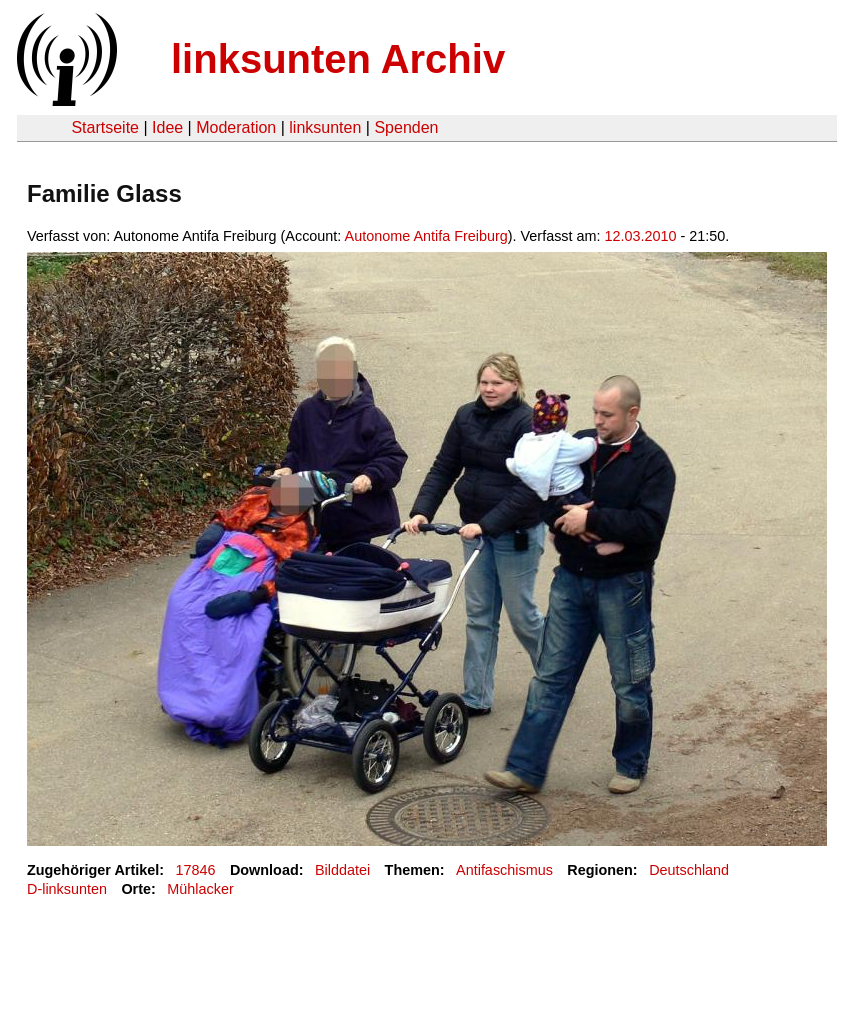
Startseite (105, 127)
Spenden (406, 127)
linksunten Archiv (338, 59)
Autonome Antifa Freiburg (426, 236)
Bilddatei (342, 870)
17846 (196, 870)
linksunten (325, 127)
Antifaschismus (504, 870)
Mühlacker (200, 889)
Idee (167, 127)
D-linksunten (67, 889)
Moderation (236, 127)
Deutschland (689, 870)
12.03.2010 (641, 236)
